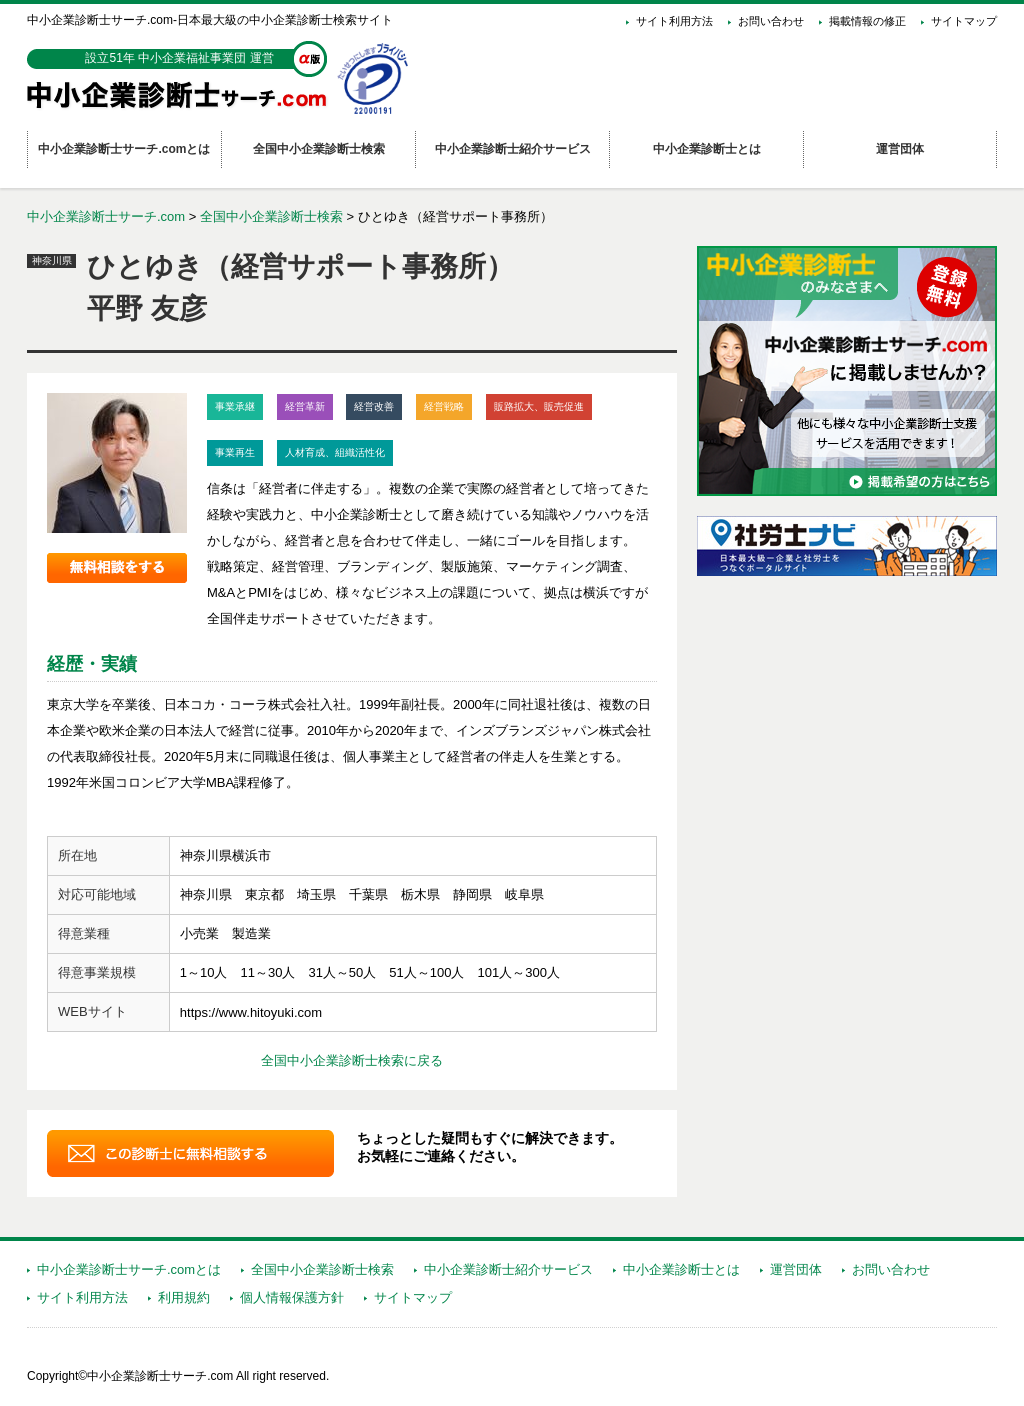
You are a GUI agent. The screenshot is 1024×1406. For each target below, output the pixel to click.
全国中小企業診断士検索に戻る (352, 1060)
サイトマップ (964, 21)
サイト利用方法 (674, 21)
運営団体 (796, 1269)
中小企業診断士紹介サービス (508, 1269)
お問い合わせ (771, 21)
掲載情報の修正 (867, 21)
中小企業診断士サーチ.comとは (129, 1269)
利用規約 (184, 1297)
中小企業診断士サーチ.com (106, 216)
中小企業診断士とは (681, 1269)
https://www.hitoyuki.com (251, 1012)
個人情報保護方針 (292, 1297)
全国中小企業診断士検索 (271, 216)
